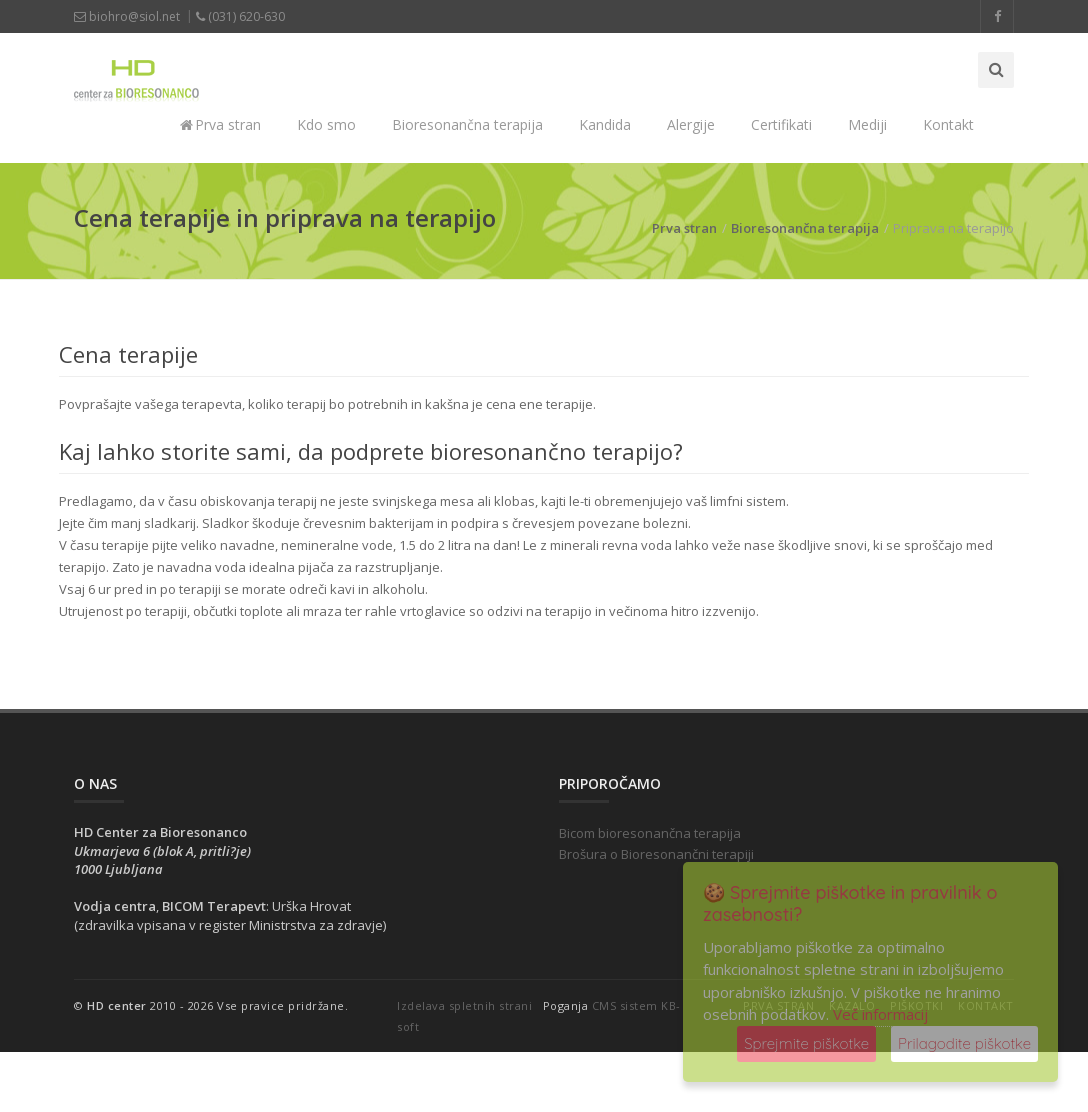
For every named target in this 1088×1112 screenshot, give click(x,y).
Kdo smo (326, 124)
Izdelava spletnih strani (464, 1005)
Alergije (691, 124)
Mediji (867, 124)
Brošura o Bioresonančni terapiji (656, 854)
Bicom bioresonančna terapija (650, 833)
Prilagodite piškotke (964, 1043)
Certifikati (781, 124)
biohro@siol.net (127, 16)
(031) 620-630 (240, 16)
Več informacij (880, 1014)
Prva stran (220, 124)
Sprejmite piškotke (806, 1043)
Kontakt (948, 124)
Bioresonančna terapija (467, 124)
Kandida (605, 124)
